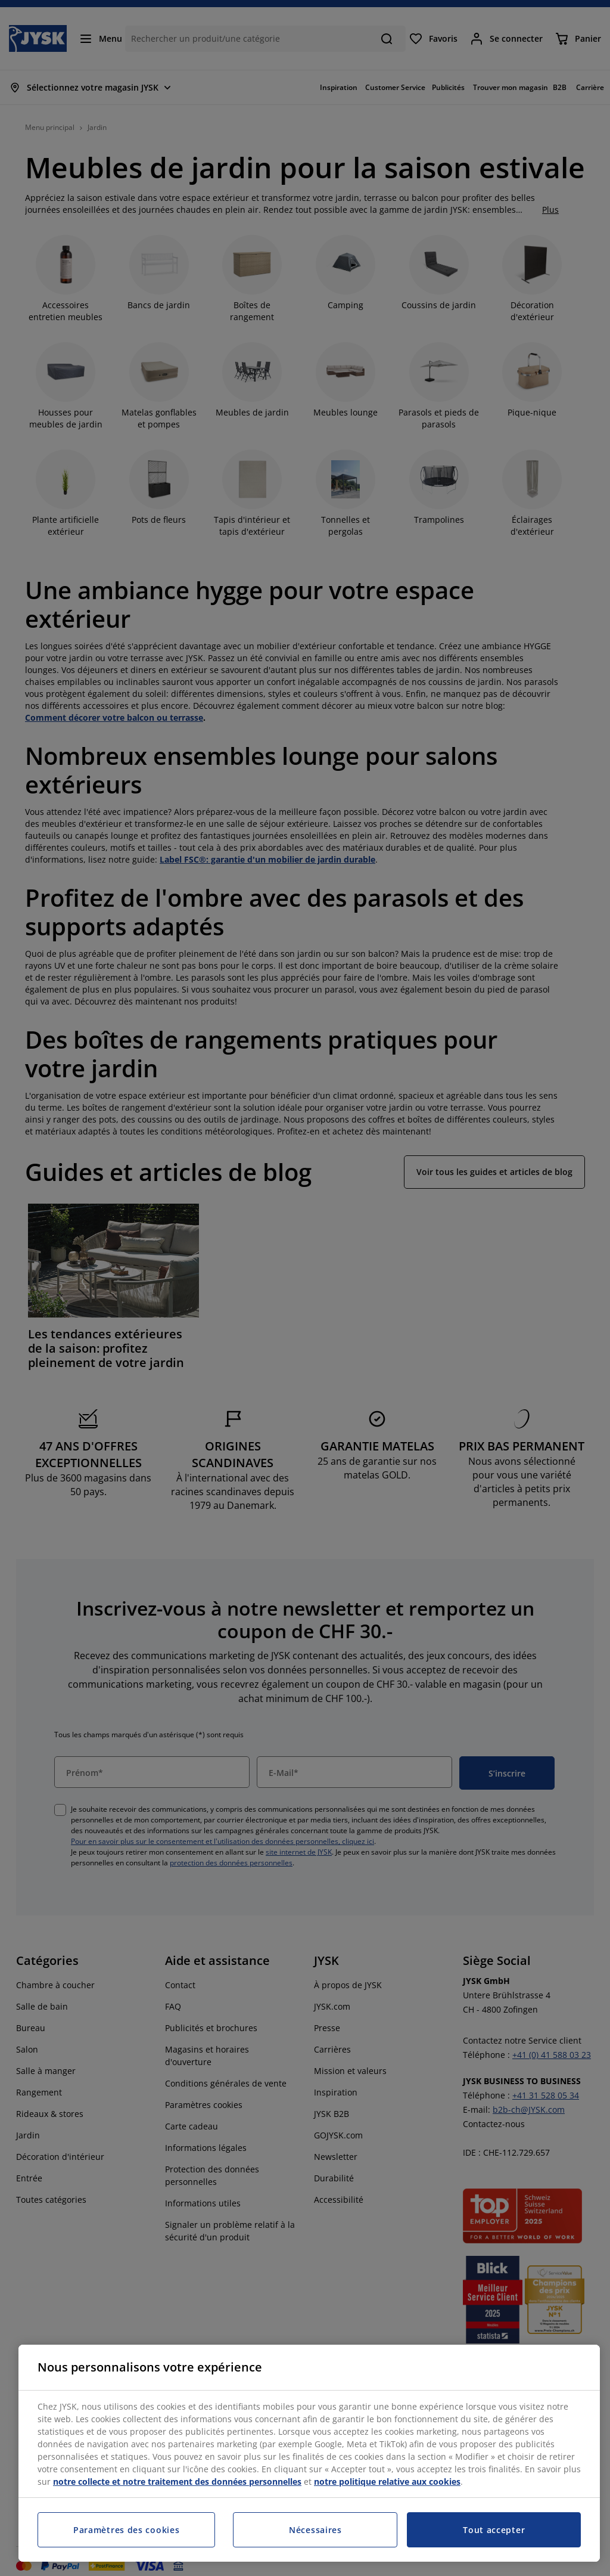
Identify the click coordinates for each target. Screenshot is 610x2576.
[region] (309, 2453)
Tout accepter (494, 2529)
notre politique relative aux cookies (387, 2481)
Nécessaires (315, 2529)
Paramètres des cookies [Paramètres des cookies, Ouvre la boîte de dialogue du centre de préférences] (126, 2529)
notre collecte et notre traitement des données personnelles (177, 2481)
